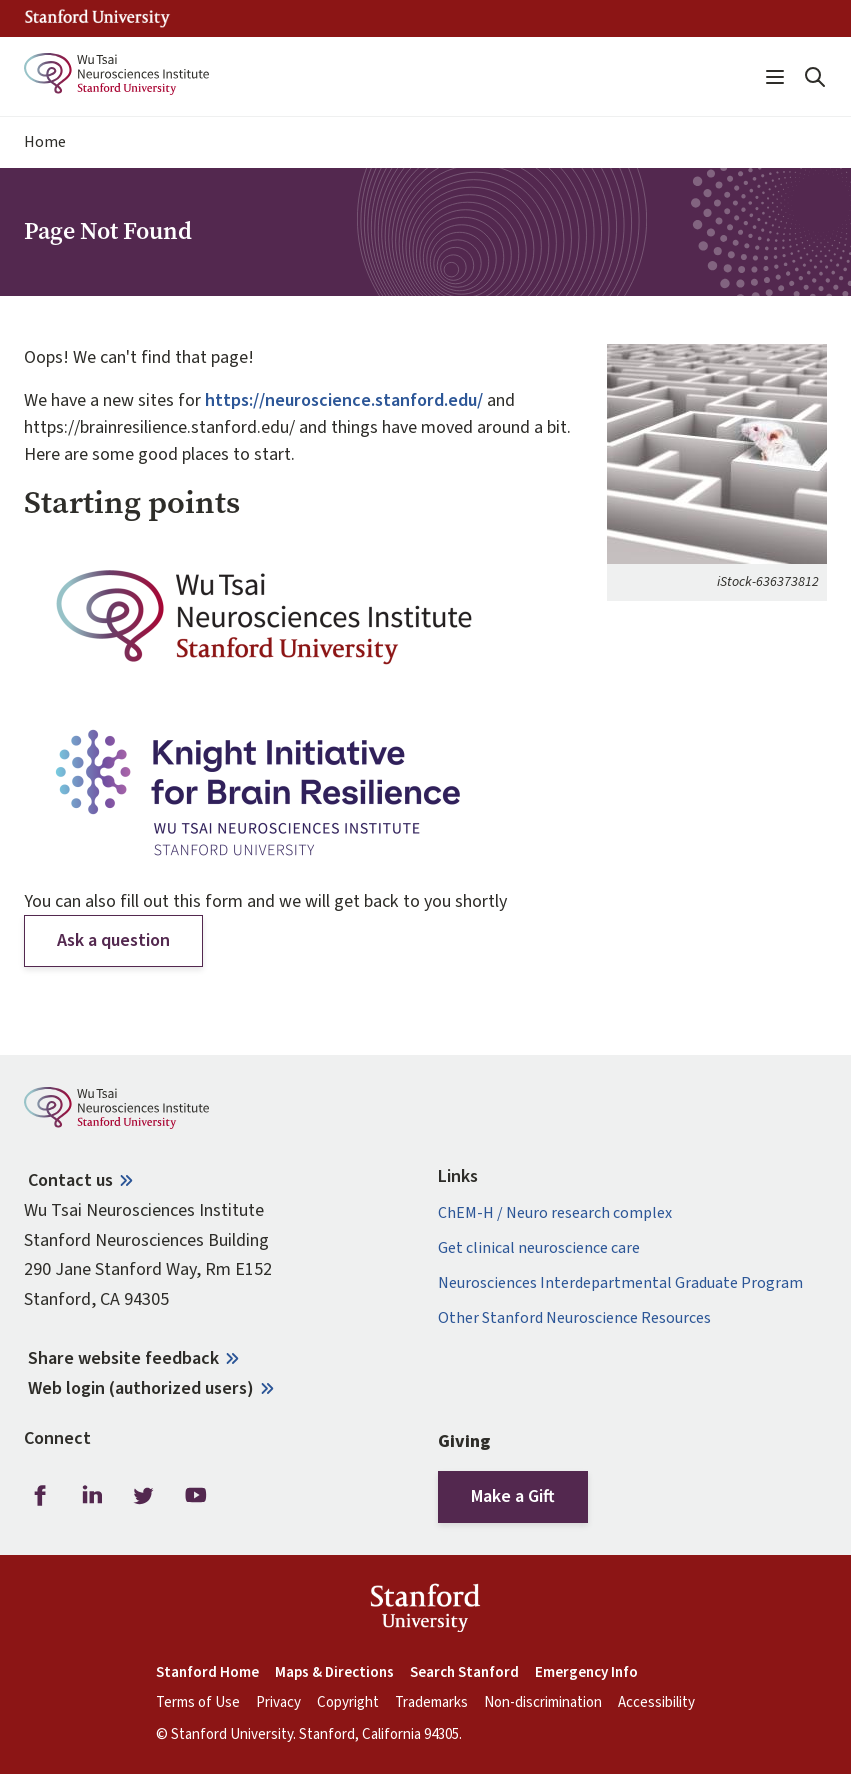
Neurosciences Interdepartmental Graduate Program (620, 1283)
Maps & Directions (334, 1673)
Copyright (348, 1703)
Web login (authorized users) (141, 1388)
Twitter (144, 1495)
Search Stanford (464, 1673)
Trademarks (431, 1703)
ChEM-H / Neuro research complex (555, 1213)
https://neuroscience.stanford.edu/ (344, 400)
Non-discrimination (543, 1703)
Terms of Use (198, 1703)
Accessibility (656, 1703)
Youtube (196, 1495)
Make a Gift (513, 1496)
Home (45, 142)
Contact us (70, 1180)
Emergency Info (586, 1673)
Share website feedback (123, 1358)
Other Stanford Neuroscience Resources (574, 1318)
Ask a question (113, 940)
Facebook (40, 1495)
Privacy (278, 1703)
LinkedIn (92, 1495)
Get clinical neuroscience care (539, 1248)
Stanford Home (207, 1673)
